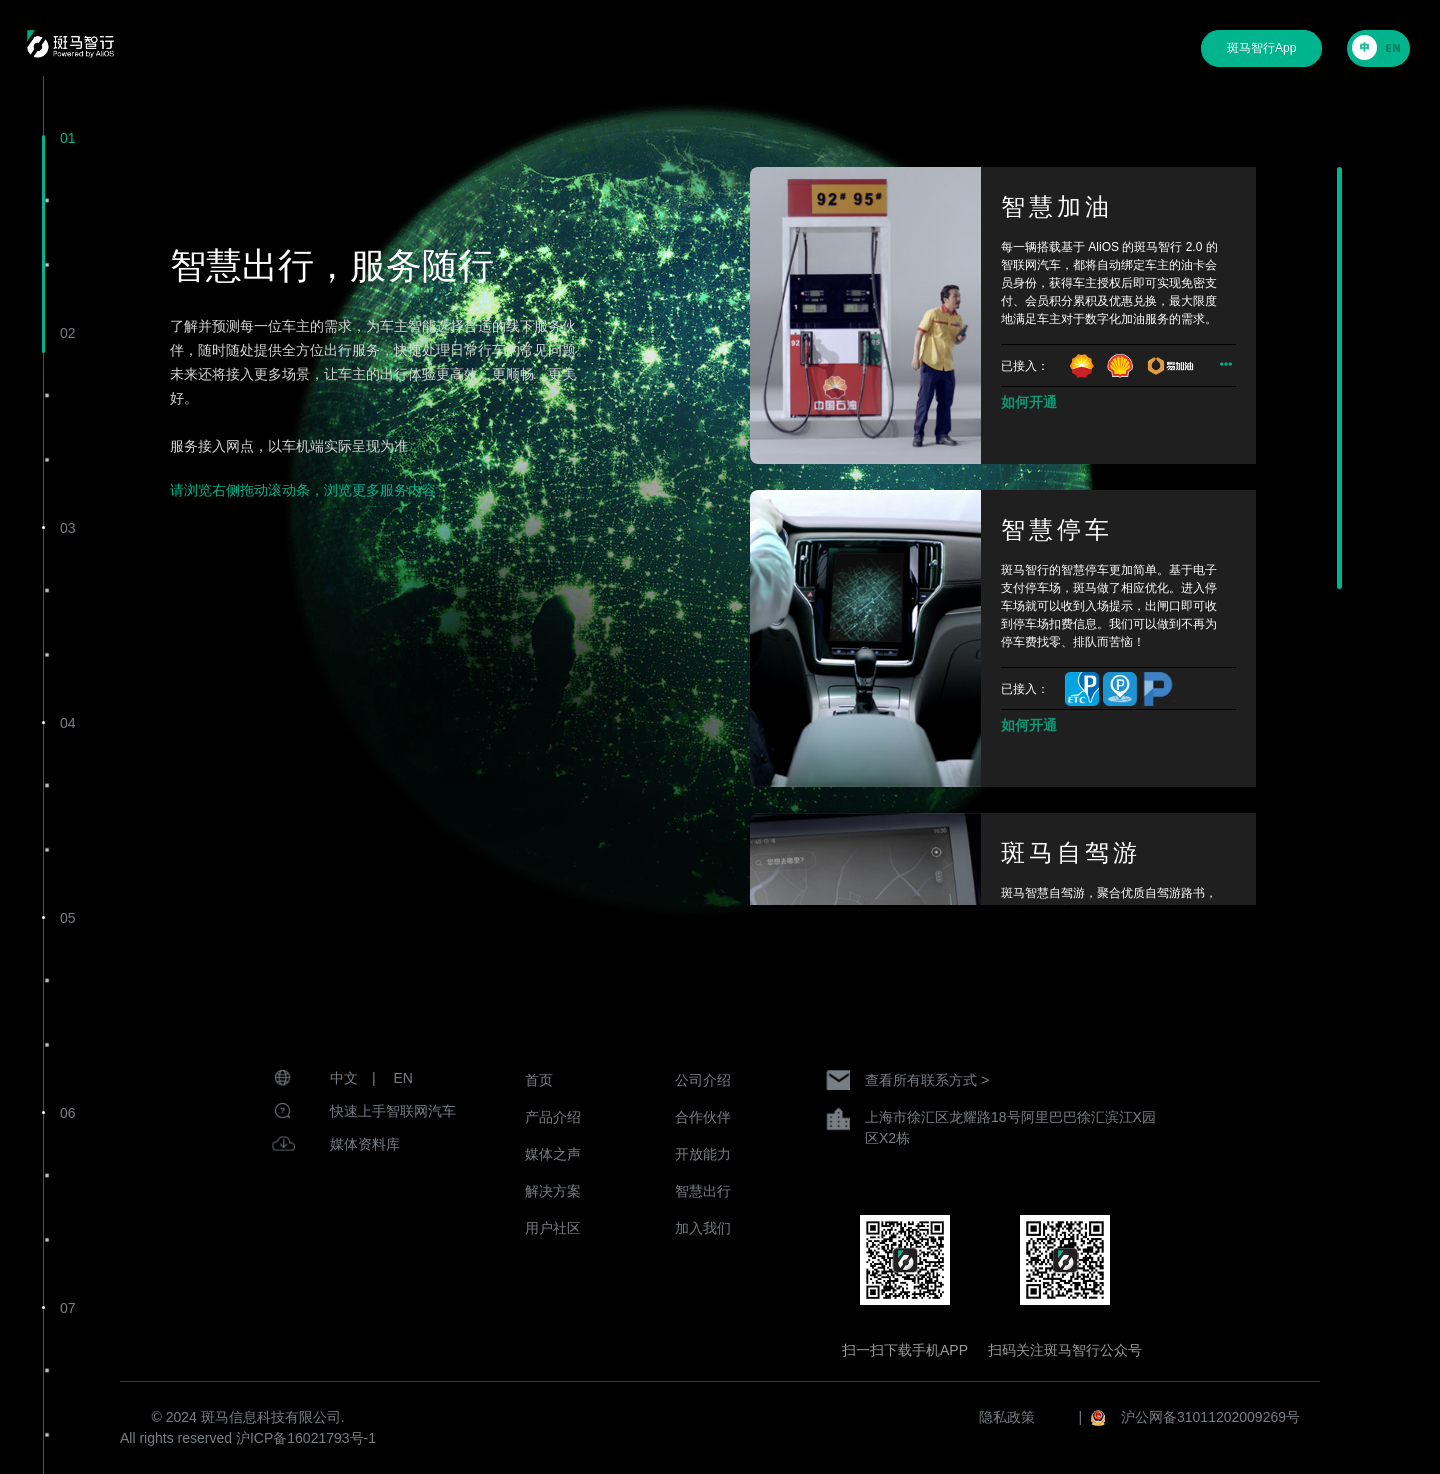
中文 (344, 1078)
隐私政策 (1007, 1417)
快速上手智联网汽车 (393, 1111)
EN (403, 1078)
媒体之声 (553, 1154)
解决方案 (553, 1191)
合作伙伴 (703, 1117)
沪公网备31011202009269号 (1210, 1417)
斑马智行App (1261, 48)
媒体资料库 (365, 1144)
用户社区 (553, 1228)
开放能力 (703, 1154)
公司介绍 (703, 1080)
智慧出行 (703, 1191)
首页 (539, 1080)
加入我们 (703, 1228)
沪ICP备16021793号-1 (306, 1438)
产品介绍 (553, 1117)
